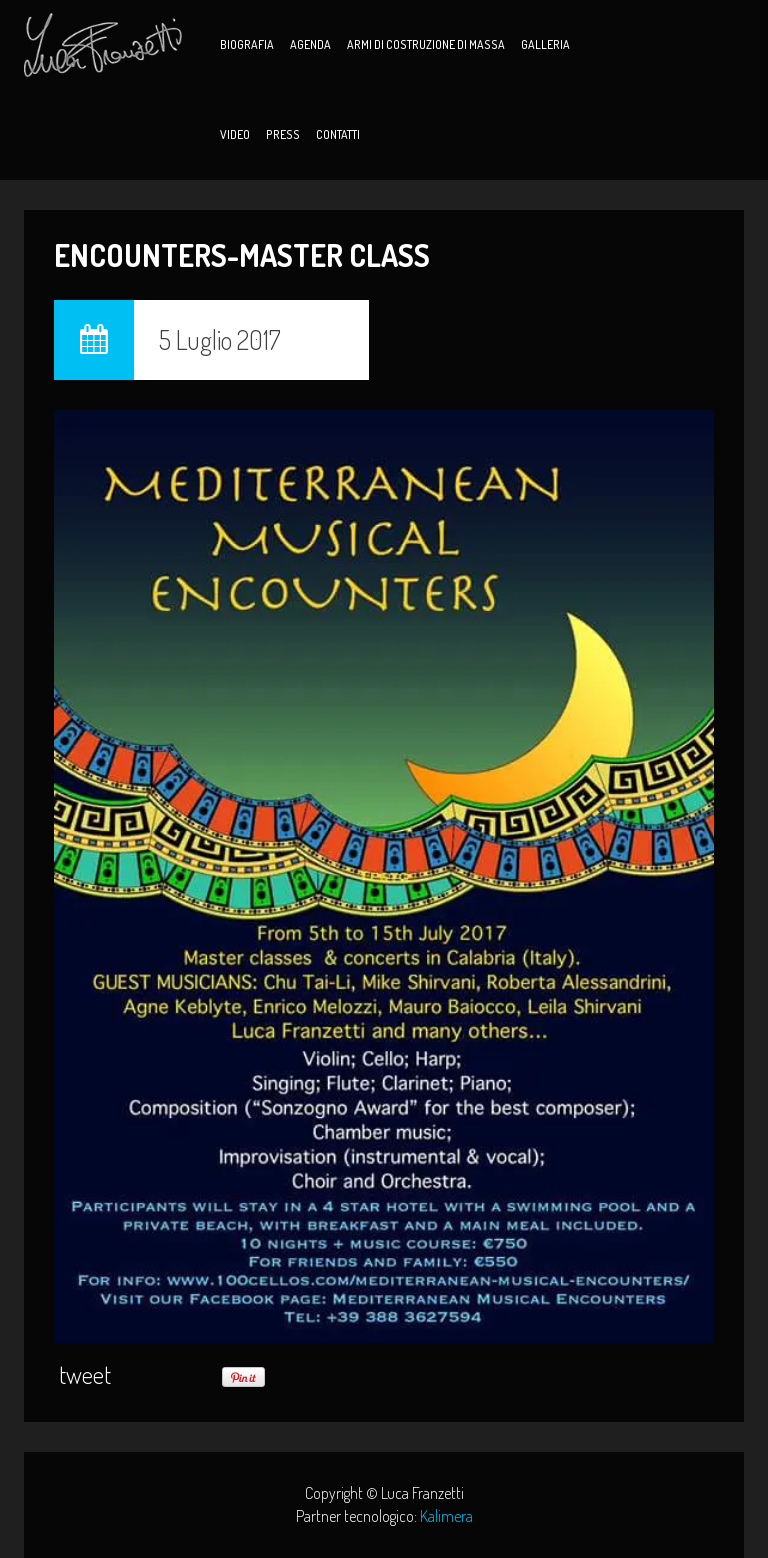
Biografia (247, 44)
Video (235, 134)
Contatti (338, 134)
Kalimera (446, 1516)
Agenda (310, 44)
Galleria (545, 44)
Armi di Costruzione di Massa (426, 44)
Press (283, 134)
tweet (85, 1374)
